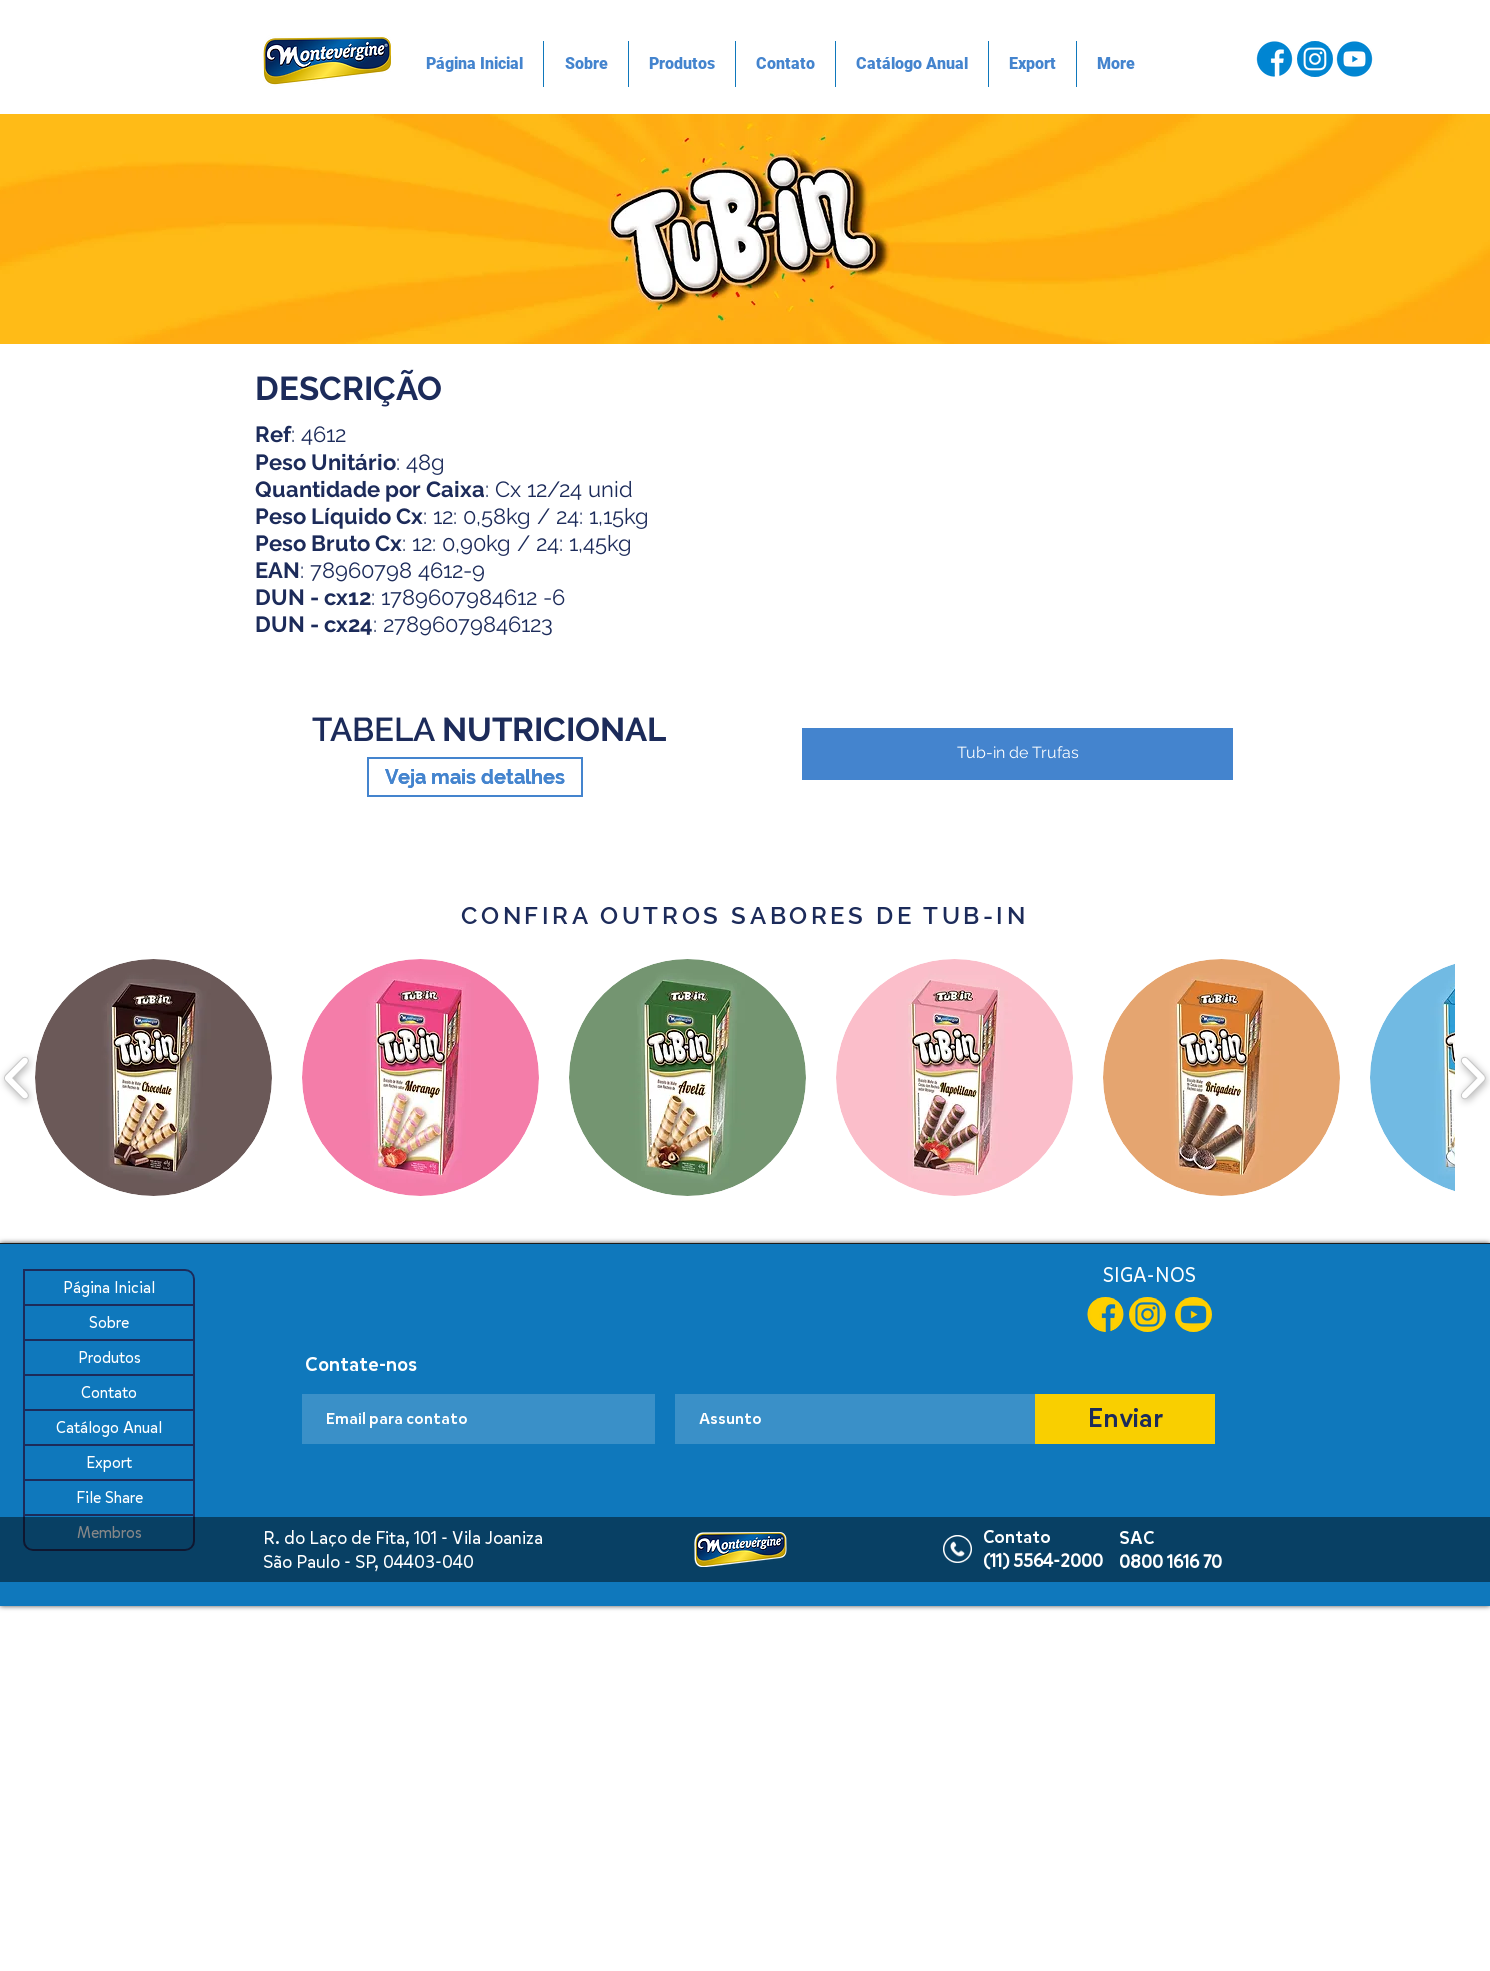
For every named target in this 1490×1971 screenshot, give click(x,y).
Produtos (109, 1357)
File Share (109, 1497)
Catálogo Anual (109, 1427)
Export (109, 1462)
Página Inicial (109, 1287)
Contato (109, 1392)
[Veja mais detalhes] (475, 777)
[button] (1017, 562)
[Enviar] (1125, 1419)
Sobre (109, 1322)
